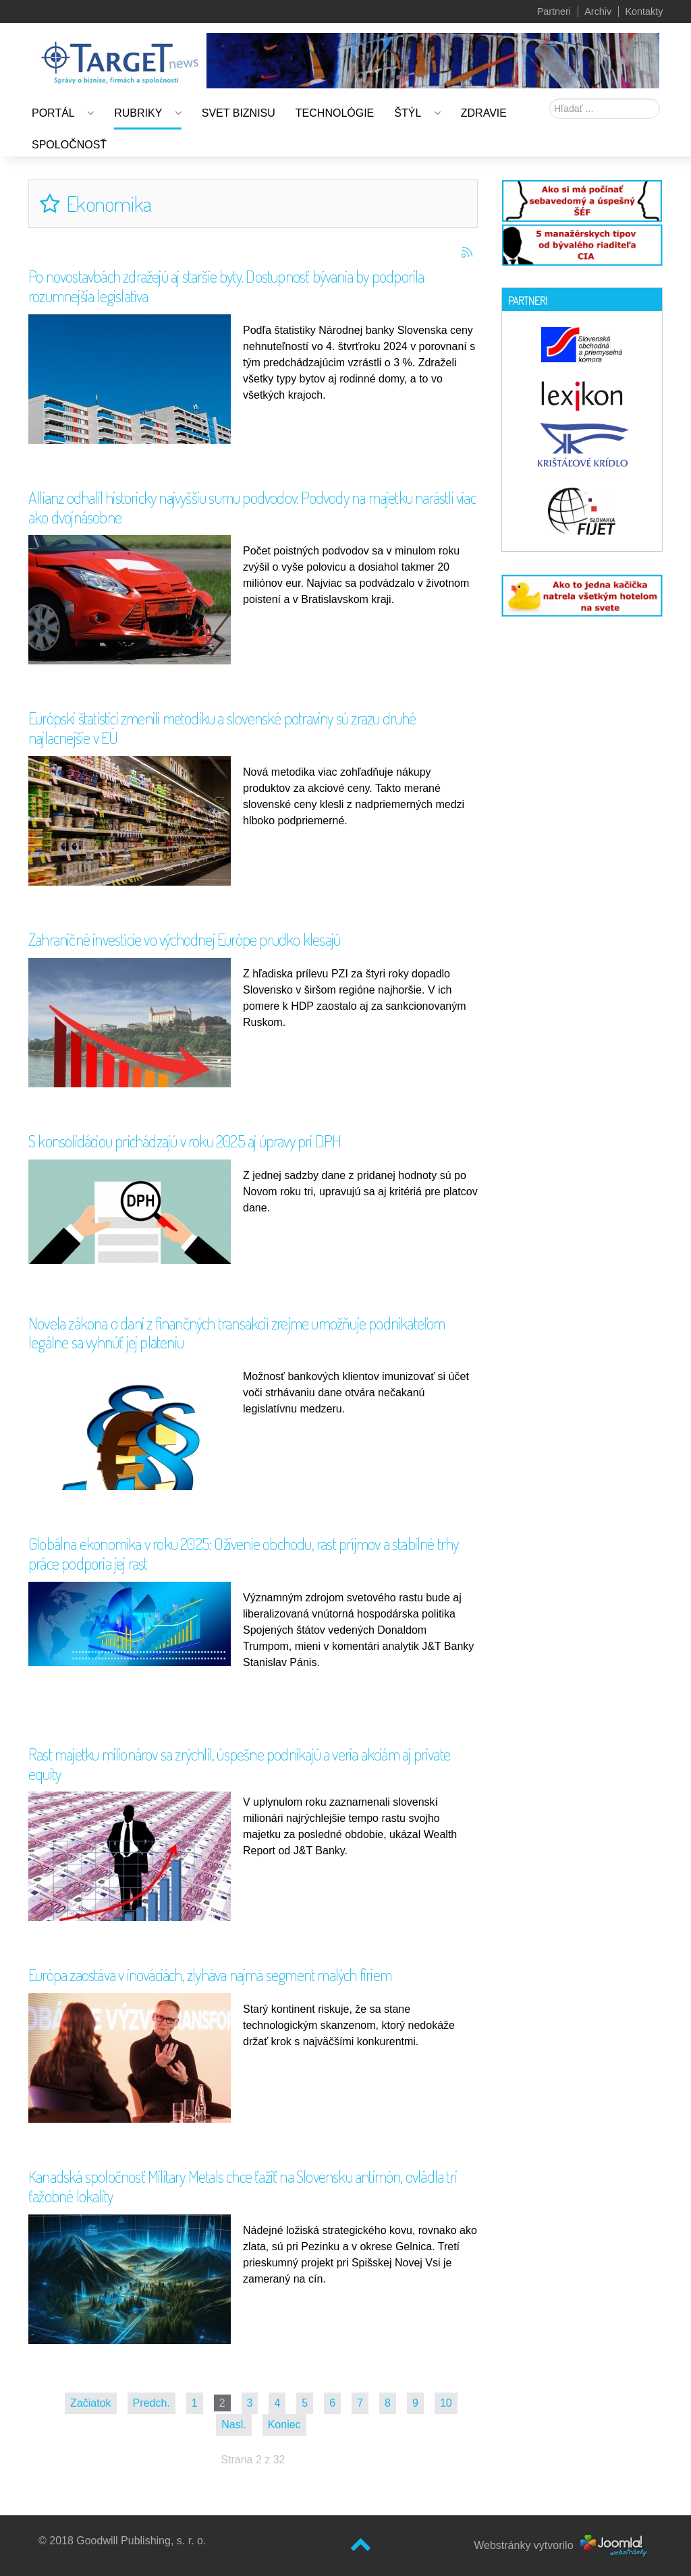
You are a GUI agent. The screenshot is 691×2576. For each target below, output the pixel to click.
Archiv (597, 11)
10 (446, 2403)
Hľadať (549, 98)
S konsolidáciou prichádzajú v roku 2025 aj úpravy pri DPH (184, 1140)
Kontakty (644, 11)
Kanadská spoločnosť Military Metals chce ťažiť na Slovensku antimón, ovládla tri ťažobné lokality (242, 2186)
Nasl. (233, 2424)
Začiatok (90, 2403)
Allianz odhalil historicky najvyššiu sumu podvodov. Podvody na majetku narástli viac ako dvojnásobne (252, 507)
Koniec (284, 2424)
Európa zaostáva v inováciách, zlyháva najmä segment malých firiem (209, 1974)
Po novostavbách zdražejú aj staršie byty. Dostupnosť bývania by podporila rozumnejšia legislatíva (226, 286)
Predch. (151, 2403)
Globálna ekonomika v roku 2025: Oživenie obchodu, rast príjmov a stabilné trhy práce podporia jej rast (243, 1553)
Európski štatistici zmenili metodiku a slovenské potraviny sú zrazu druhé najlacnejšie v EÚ (222, 728)
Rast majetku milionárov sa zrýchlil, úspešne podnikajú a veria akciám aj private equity (239, 1764)
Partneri (554, 11)
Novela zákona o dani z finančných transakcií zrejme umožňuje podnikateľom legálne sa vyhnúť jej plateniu (236, 1333)
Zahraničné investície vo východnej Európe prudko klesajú (184, 939)
